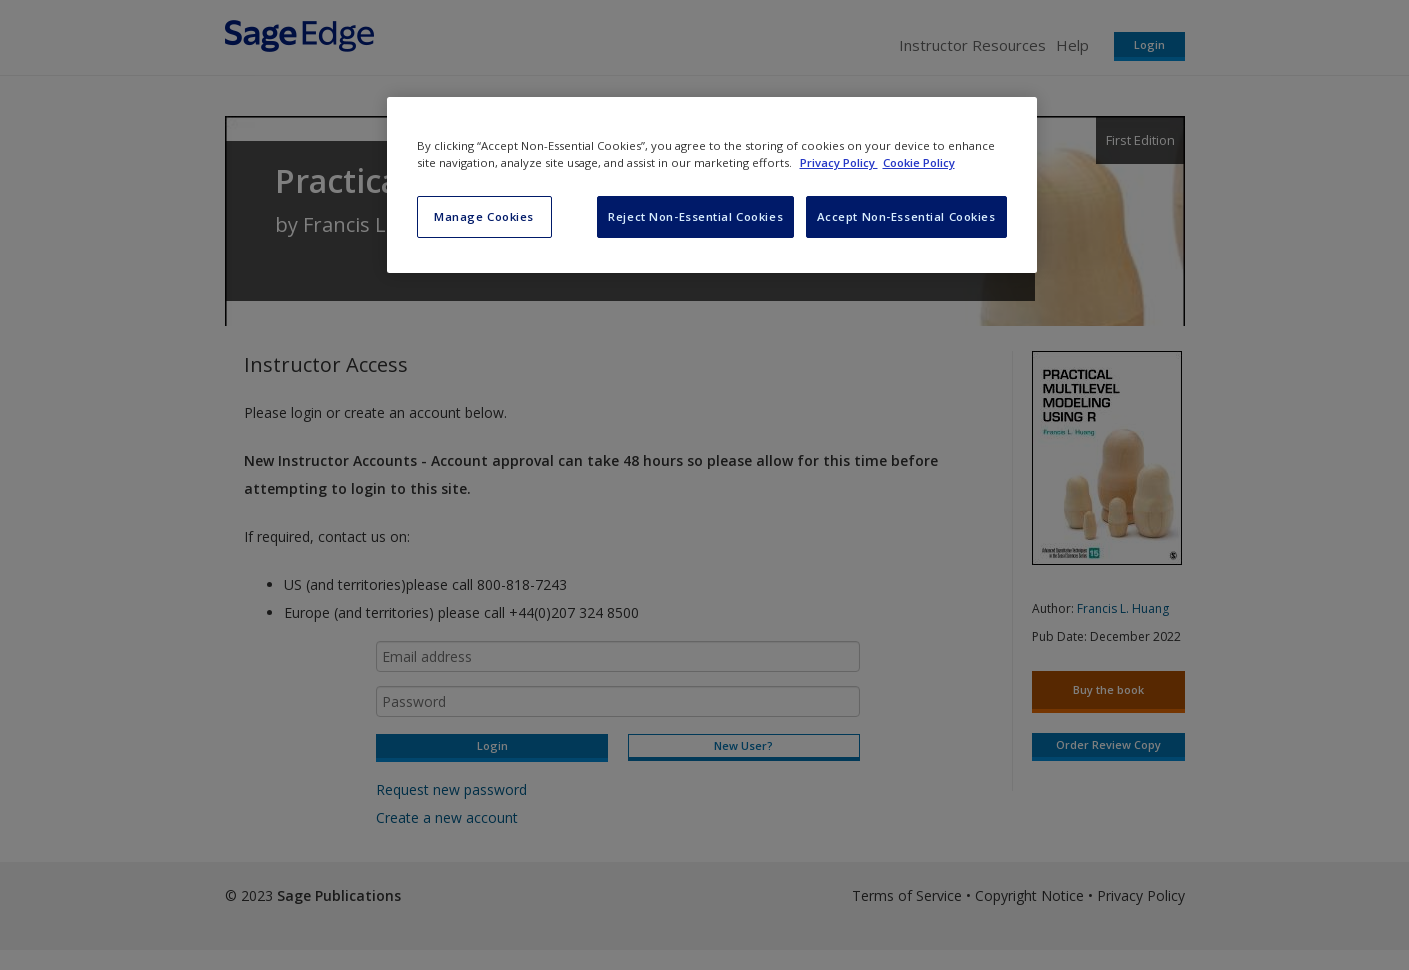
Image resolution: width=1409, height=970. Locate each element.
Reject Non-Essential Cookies (695, 216)
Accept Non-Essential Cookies (906, 216)
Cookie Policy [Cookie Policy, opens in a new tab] (919, 162)
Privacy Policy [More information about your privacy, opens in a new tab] (839, 162)
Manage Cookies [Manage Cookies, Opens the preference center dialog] (484, 216)
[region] (712, 185)
